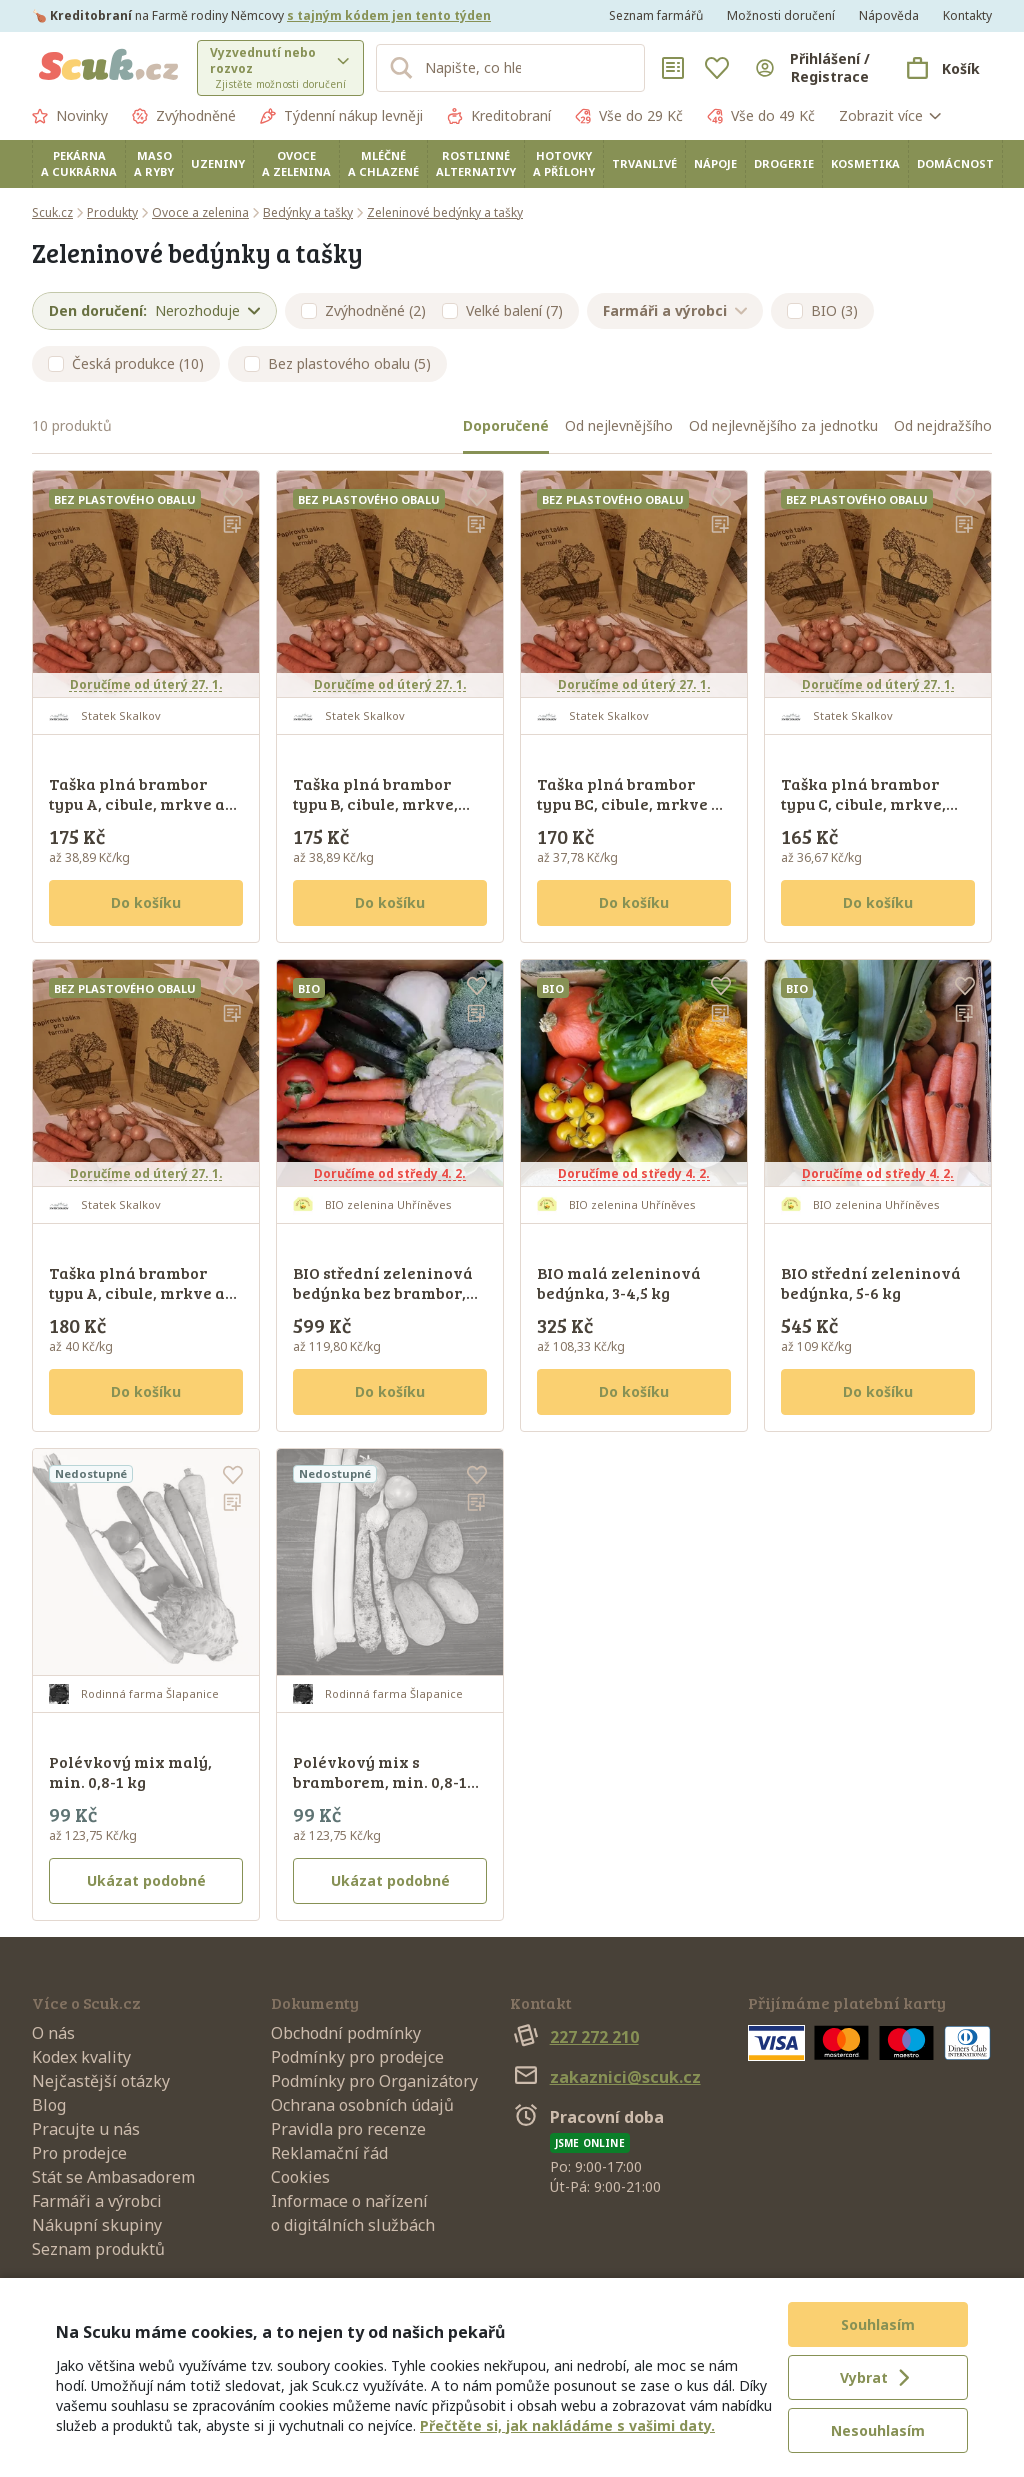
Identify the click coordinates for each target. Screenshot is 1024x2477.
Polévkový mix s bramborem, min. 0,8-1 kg (380, 1781)
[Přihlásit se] (813, 68)
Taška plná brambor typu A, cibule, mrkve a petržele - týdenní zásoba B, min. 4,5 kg (137, 813)
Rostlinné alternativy (476, 163)
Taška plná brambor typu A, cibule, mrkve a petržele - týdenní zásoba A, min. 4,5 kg (137, 1302)
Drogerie (784, 163)
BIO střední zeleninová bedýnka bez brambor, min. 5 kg (383, 1292)
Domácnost (955, 163)
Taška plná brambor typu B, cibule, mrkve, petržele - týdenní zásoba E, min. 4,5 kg (375, 813)
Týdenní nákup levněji (341, 116)
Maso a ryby (154, 163)
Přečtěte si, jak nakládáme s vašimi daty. (567, 2425)
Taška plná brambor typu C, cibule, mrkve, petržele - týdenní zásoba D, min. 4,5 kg (863, 813)
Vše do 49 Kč (761, 116)
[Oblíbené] (717, 68)
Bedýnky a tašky (308, 212)
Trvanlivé (644, 163)
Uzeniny (218, 163)
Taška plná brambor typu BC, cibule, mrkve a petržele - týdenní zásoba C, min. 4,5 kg (629, 813)
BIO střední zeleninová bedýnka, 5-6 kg (871, 1282)
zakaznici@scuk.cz (605, 2077)
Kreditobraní (499, 116)
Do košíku (146, 902)
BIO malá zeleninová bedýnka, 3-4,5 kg (619, 1282)
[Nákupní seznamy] (673, 68)
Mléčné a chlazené (383, 163)
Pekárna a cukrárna (79, 163)
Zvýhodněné (184, 116)
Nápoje (715, 163)
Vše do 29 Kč (629, 116)
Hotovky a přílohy (564, 163)
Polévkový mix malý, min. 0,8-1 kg (130, 1771)
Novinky (70, 116)
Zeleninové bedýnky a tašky (445, 212)
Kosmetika (865, 163)
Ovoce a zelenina (296, 163)
